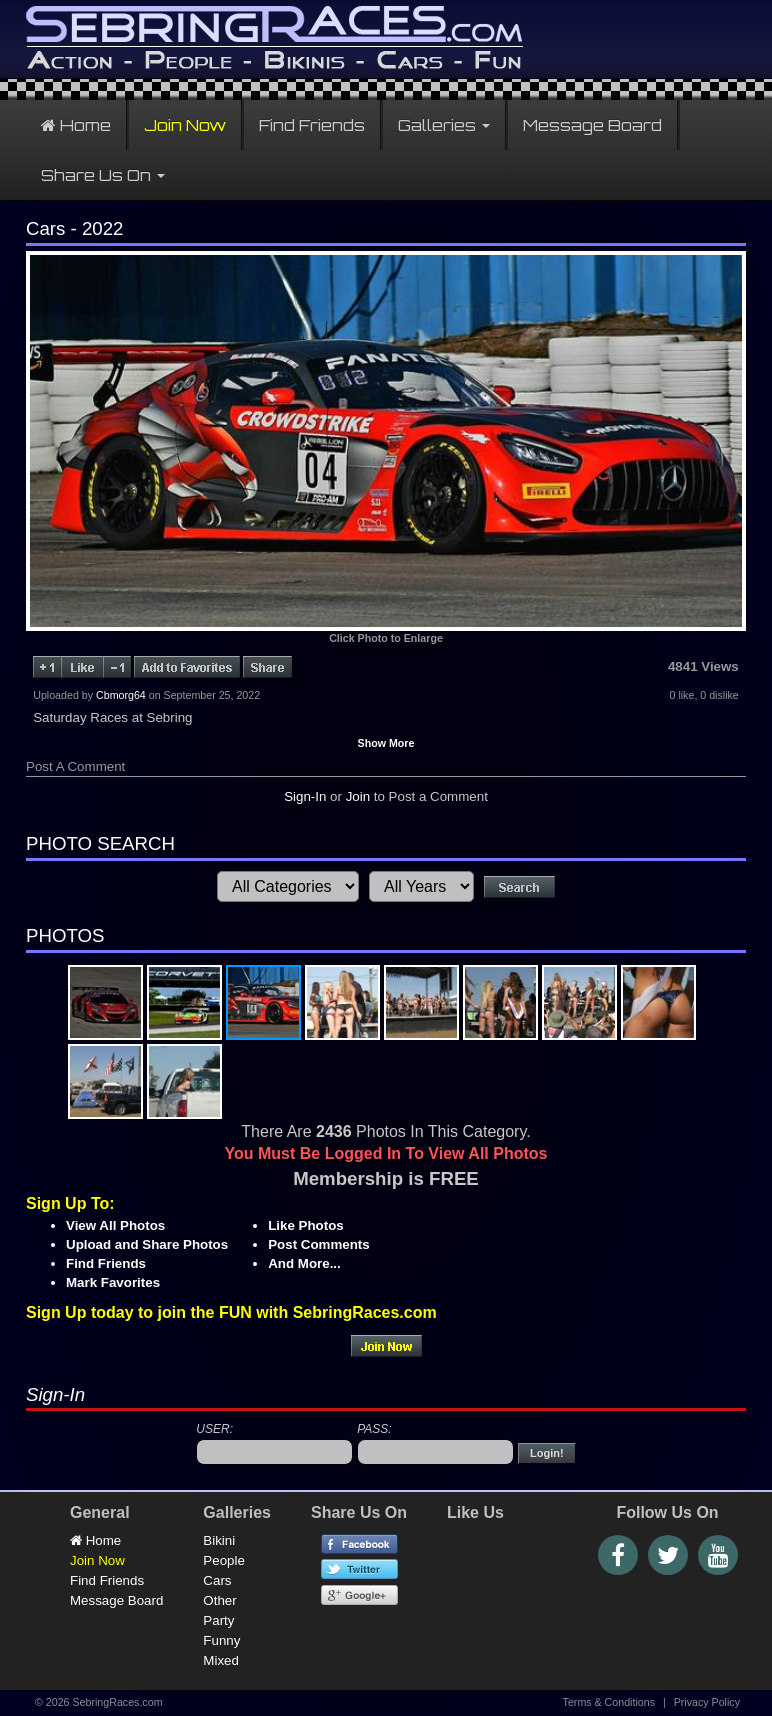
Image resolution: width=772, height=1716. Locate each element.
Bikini (219, 1540)
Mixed (221, 1660)
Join (358, 796)
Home (76, 125)
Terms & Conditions (609, 1702)
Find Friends (312, 125)
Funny (221, 1640)
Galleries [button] (444, 125)
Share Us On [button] (103, 175)
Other (219, 1600)
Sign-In (305, 796)
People (224, 1560)
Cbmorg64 (121, 695)
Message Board (592, 125)
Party (218, 1620)
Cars (217, 1580)
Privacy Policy (707, 1702)
